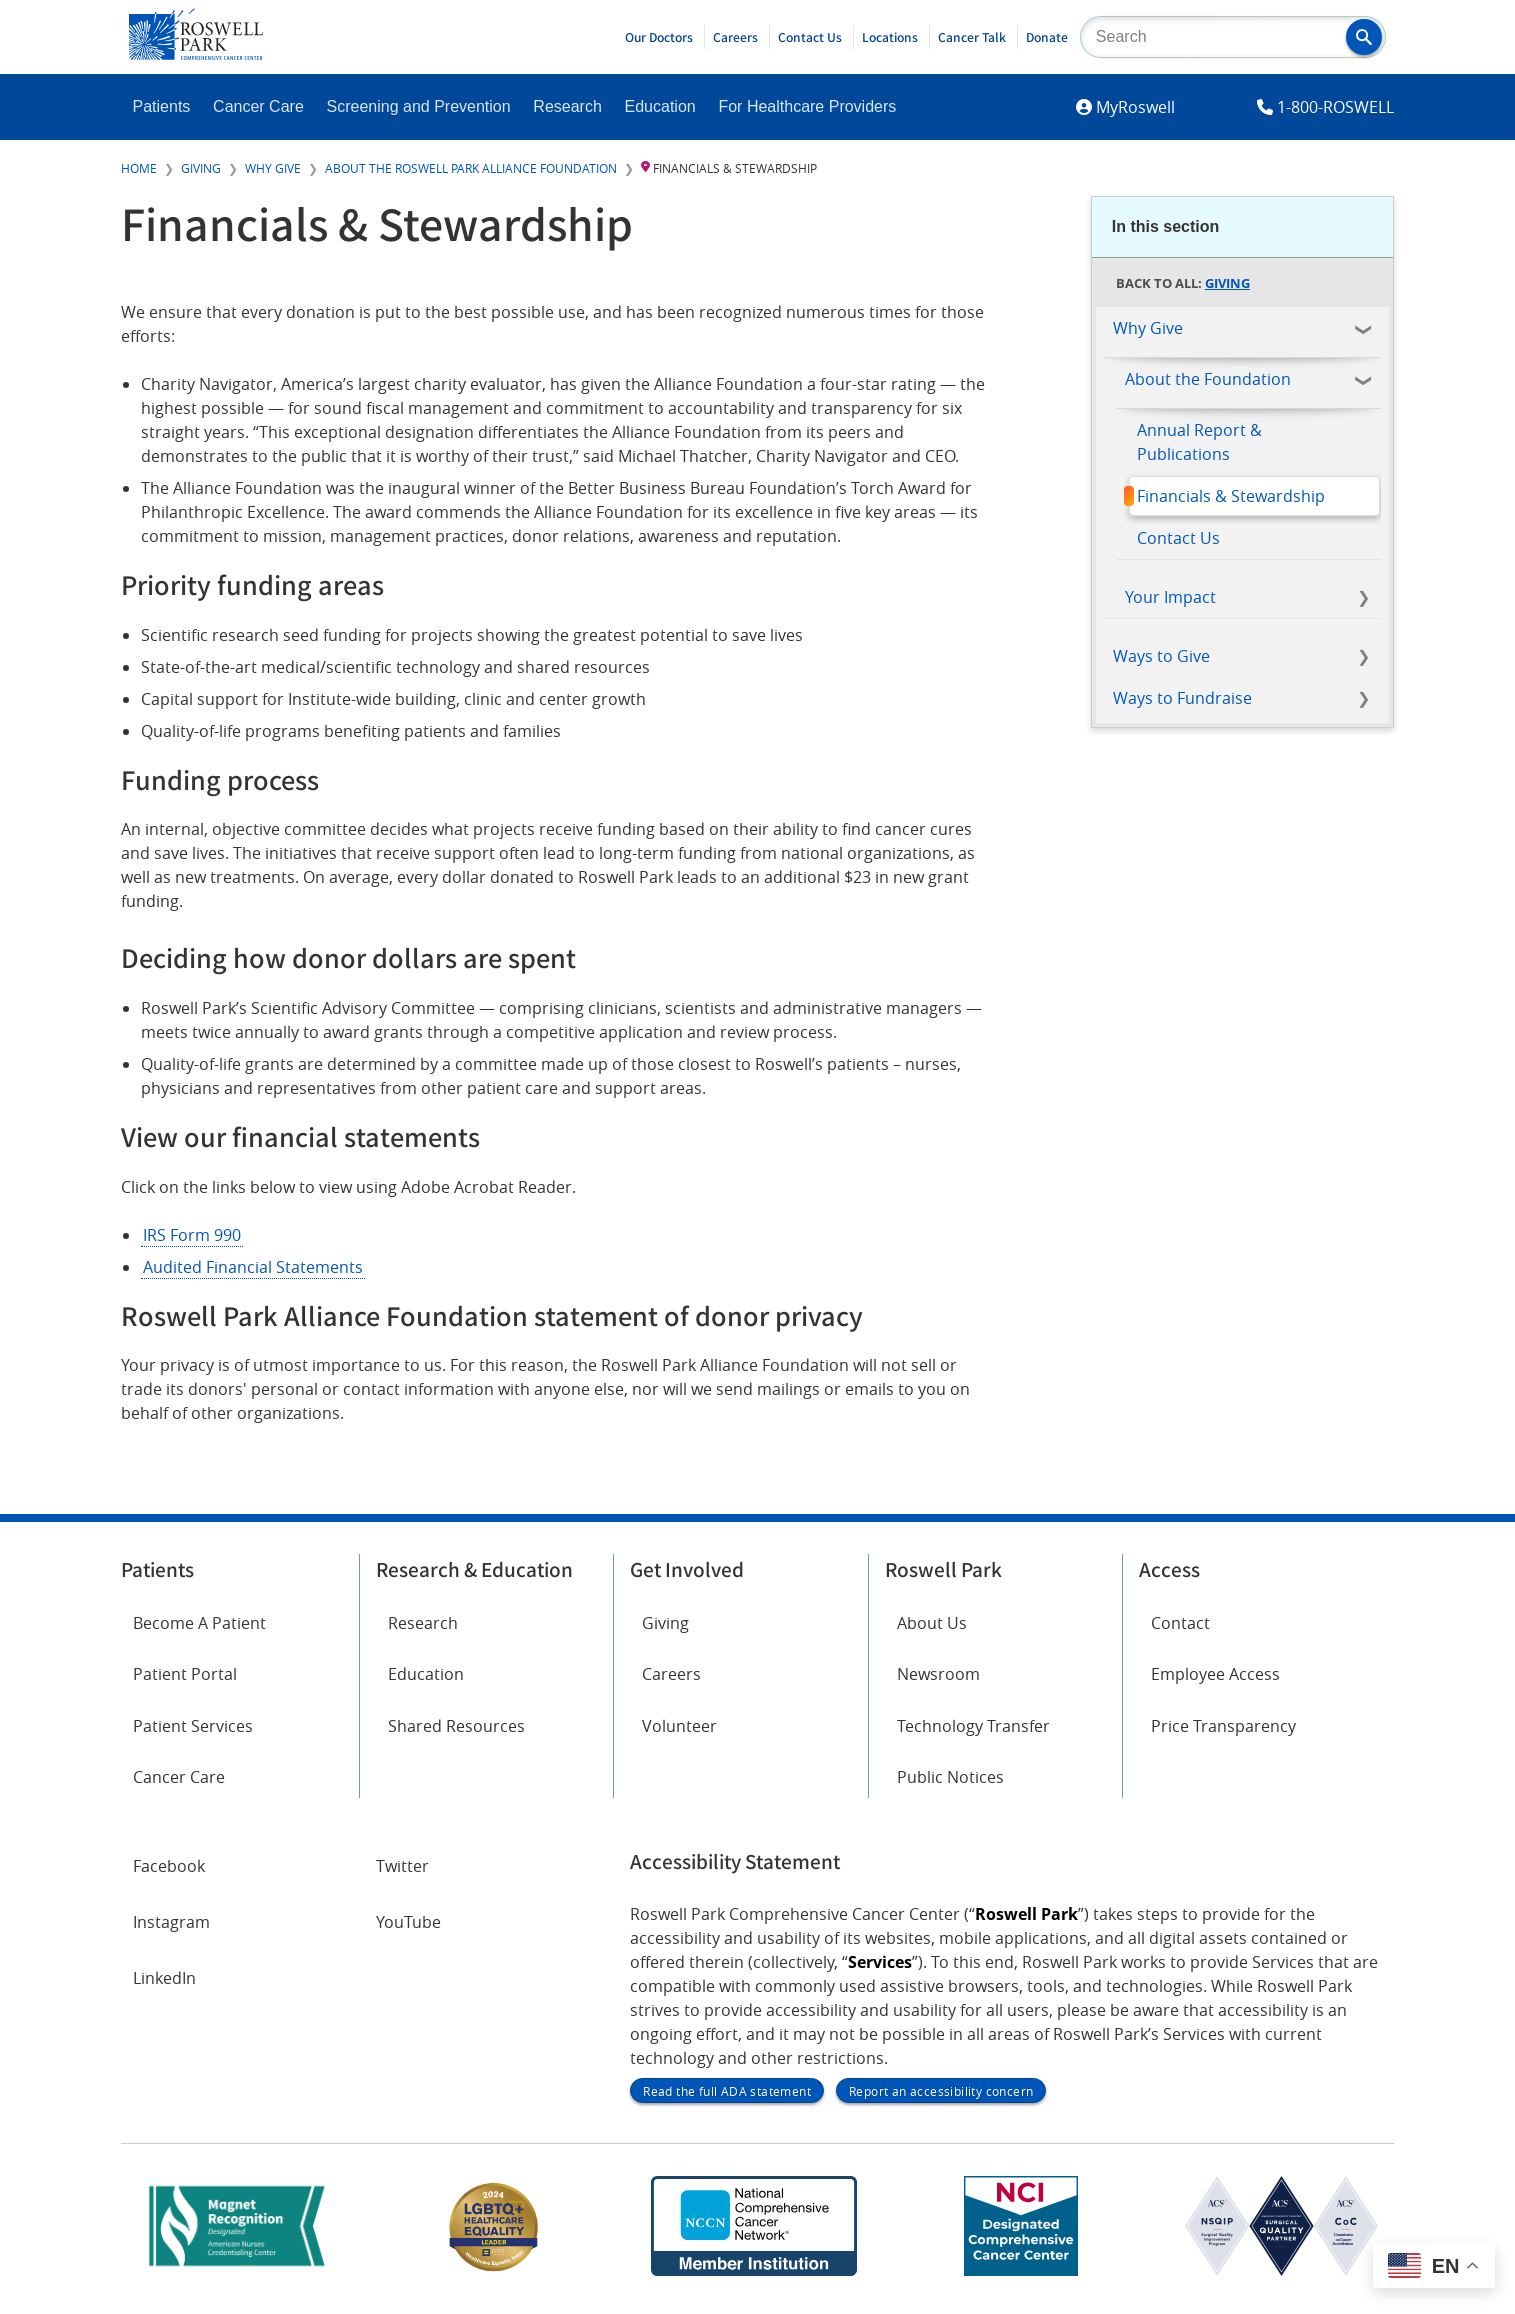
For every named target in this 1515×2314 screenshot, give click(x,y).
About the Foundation (1208, 379)
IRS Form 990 (192, 1235)
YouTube (408, 1922)
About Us (932, 1623)
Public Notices (950, 1777)
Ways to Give (1161, 656)
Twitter (402, 1866)
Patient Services (193, 1726)
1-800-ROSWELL (1335, 107)
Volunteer (679, 1726)
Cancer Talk (972, 37)
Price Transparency (1223, 1726)
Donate (1047, 37)
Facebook (169, 1866)
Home (139, 168)
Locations (890, 37)
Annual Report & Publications (1199, 442)
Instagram (171, 1922)
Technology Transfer (973, 1726)
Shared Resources (456, 1726)
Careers (735, 37)
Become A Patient (199, 1623)
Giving (201, 168)
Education (660, 106)
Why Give (273, 168)
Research (567, 106)
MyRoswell (1135, 107)
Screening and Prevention (419, 106)
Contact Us (810, 37)
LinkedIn (164, 1978)
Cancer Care (258, 106)
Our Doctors (659, 37)
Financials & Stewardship (1231, 496)
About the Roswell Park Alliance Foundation (471, 168)
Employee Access (1215, 1674)
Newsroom (938, 1674)
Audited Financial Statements (253, 1267)
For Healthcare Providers (807, 106)
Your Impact (1170, 597)
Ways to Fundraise (1182, 698)
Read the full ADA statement (727, 2091)
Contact (1180, 1623)
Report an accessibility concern (941, 2091)
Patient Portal (185, 1674)
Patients (162, 106)
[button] (1364, 37)
